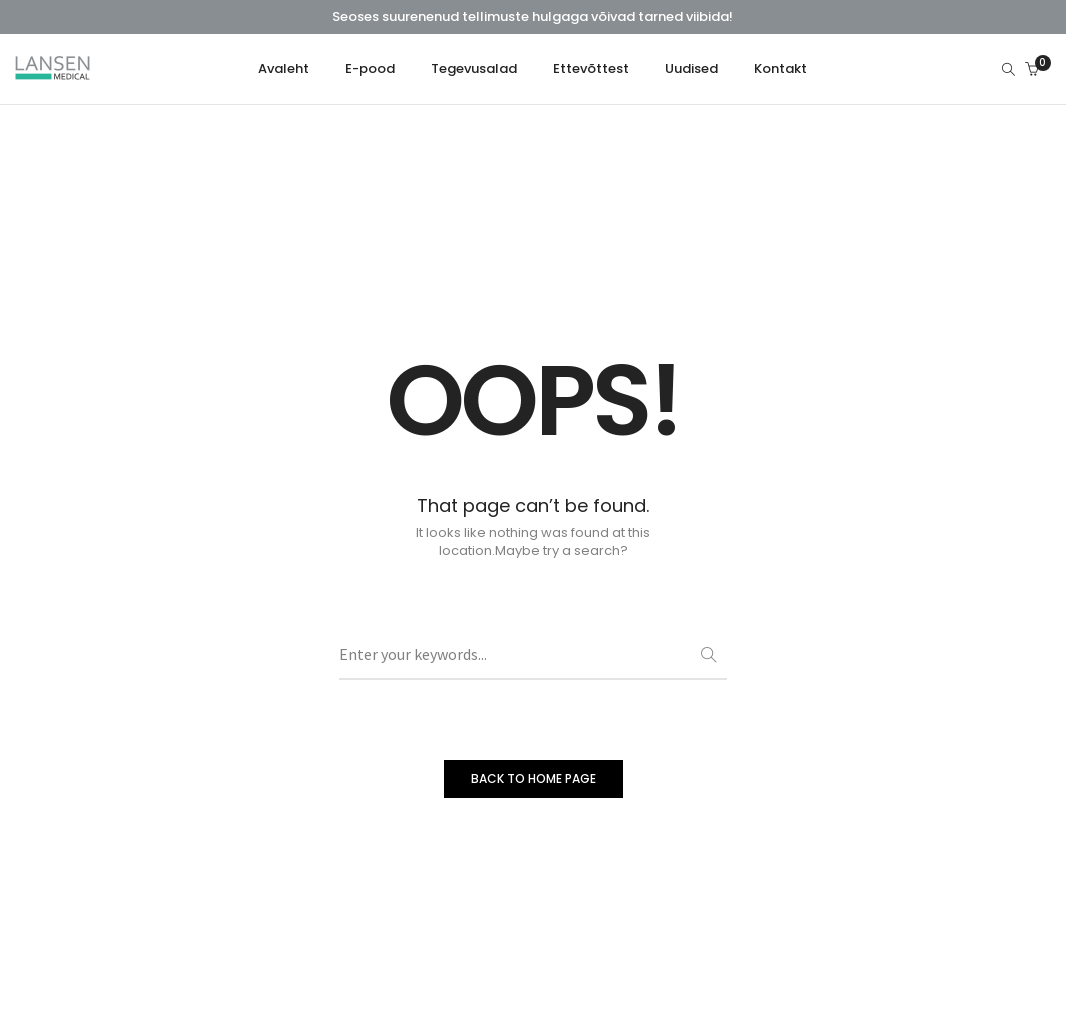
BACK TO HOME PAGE (533, 778)
